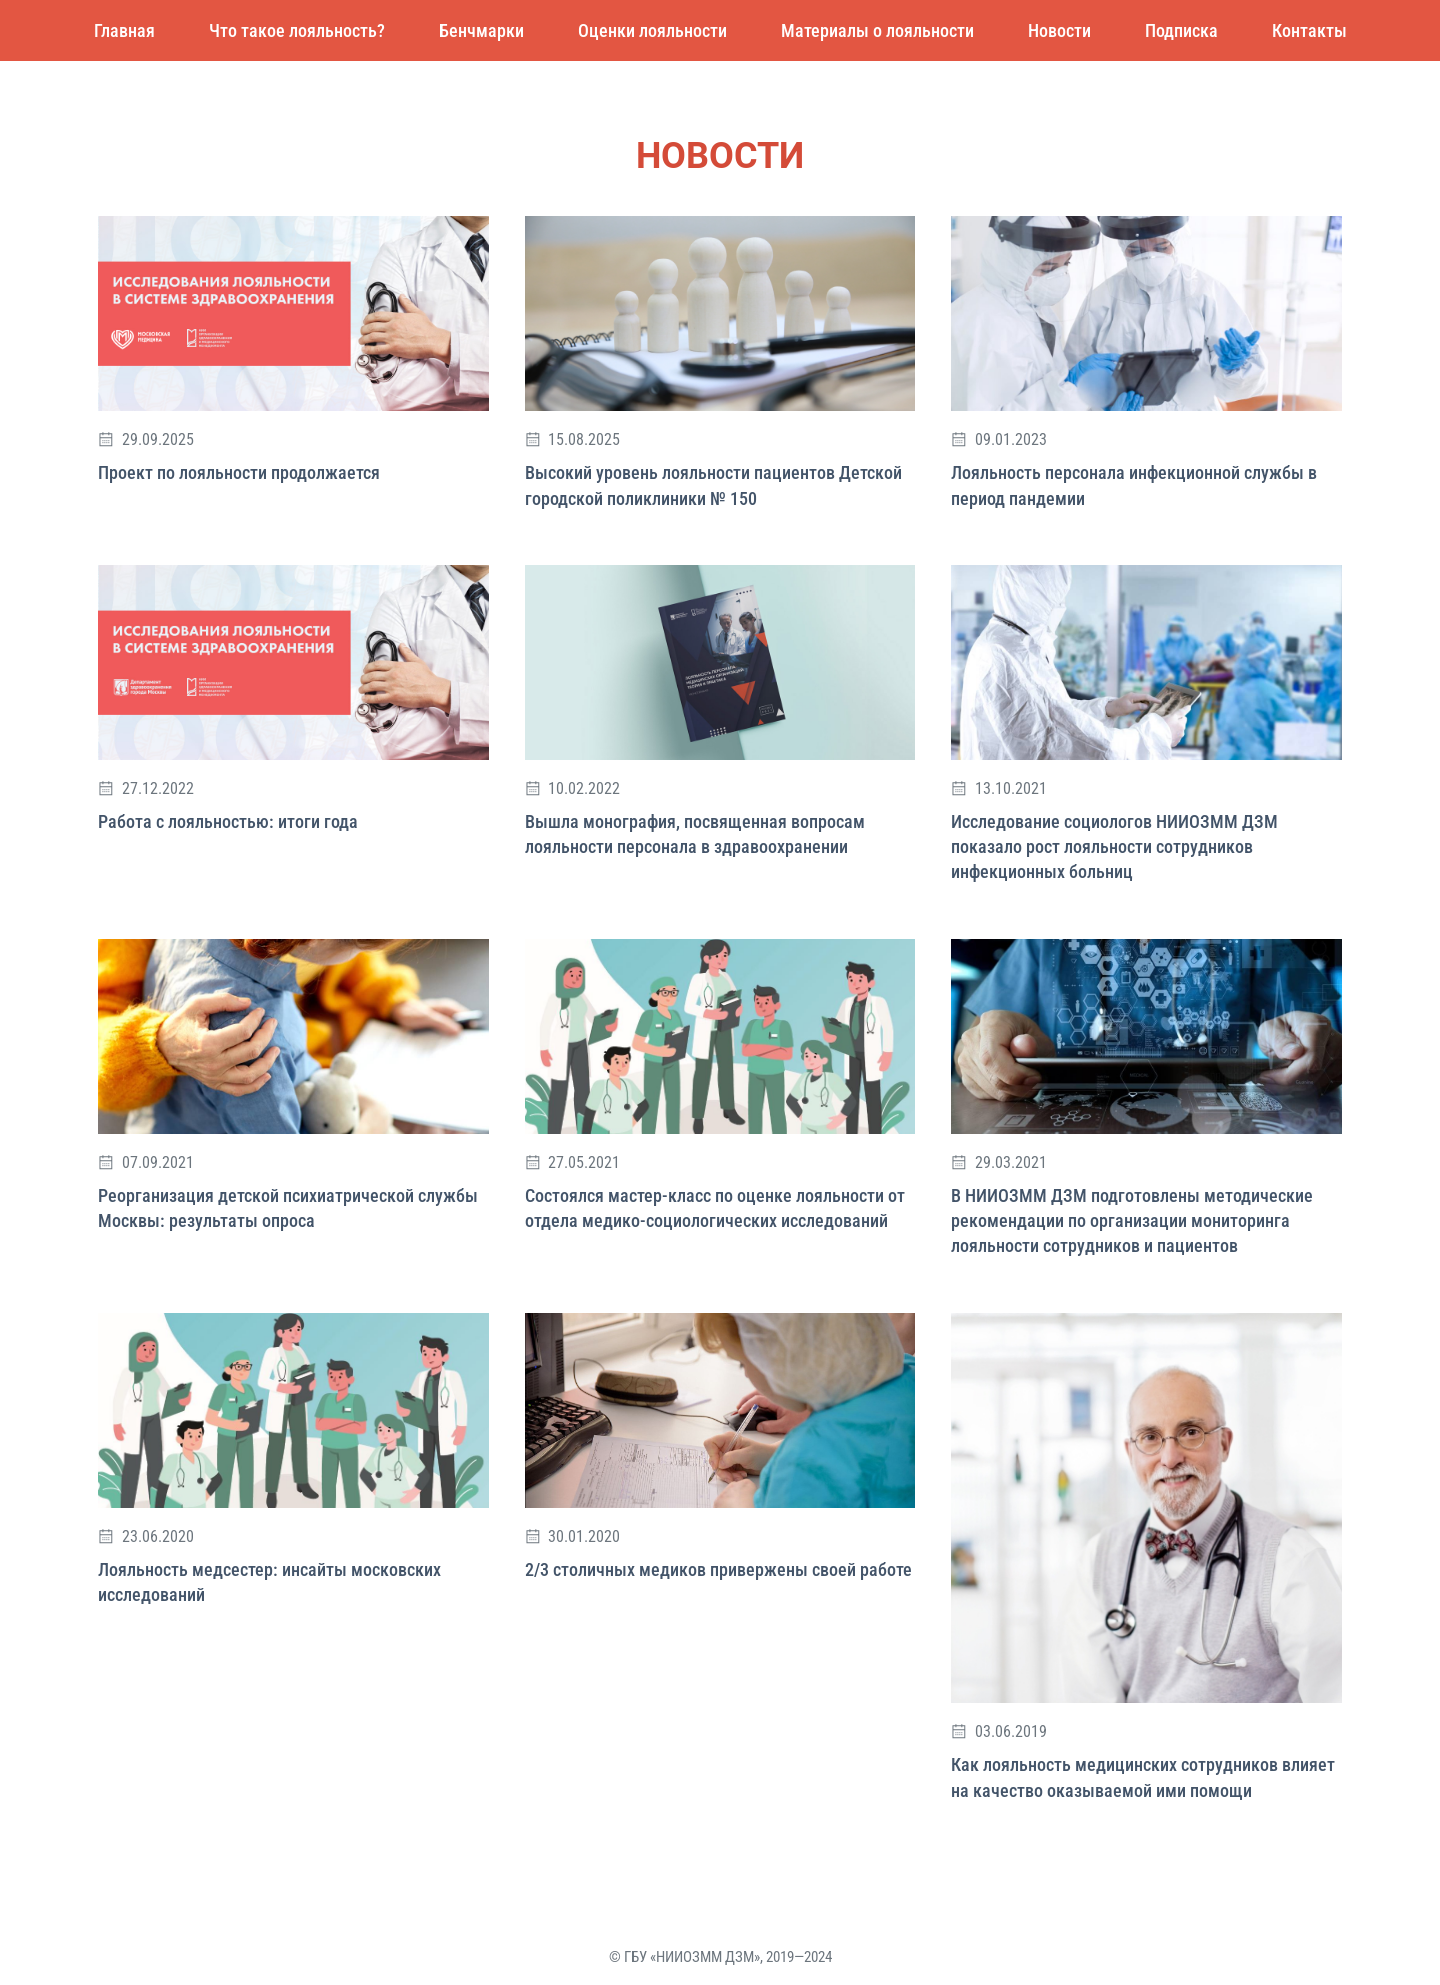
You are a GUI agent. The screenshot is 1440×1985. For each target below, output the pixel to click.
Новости (1059, 30)
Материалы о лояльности (877, 30)
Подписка (1181, 30)
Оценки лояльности (652, 30)
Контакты (1309, 30)
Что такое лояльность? (297, 30)
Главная (124, 30)
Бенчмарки (481, 30)
